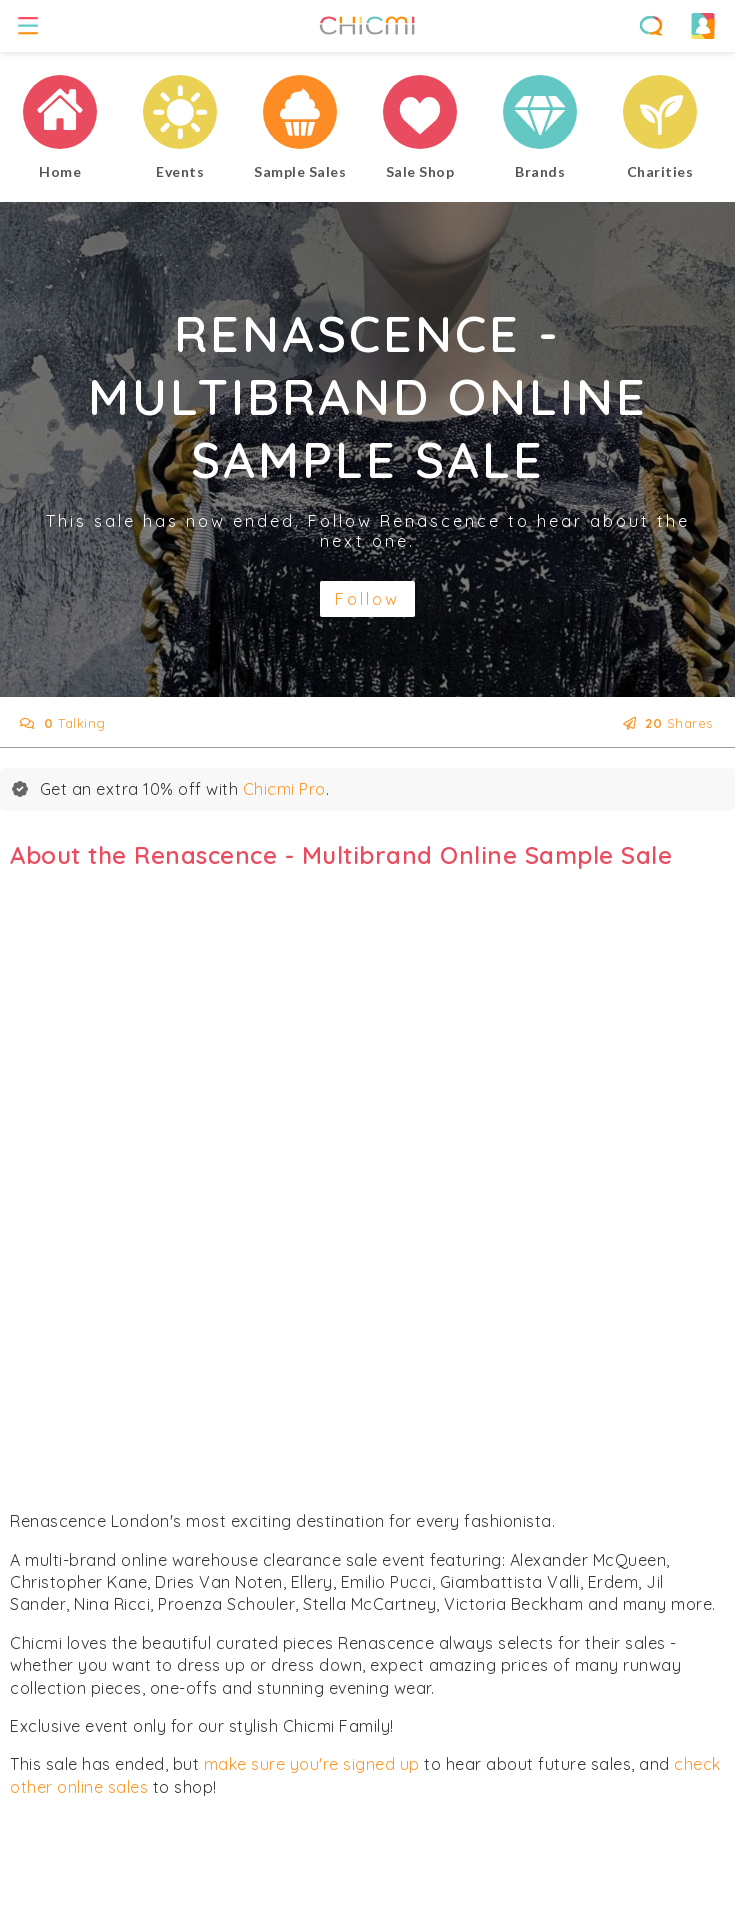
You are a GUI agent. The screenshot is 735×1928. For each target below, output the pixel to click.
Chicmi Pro (284, 789)
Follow (367, 599)
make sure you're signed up (312, 1764)
